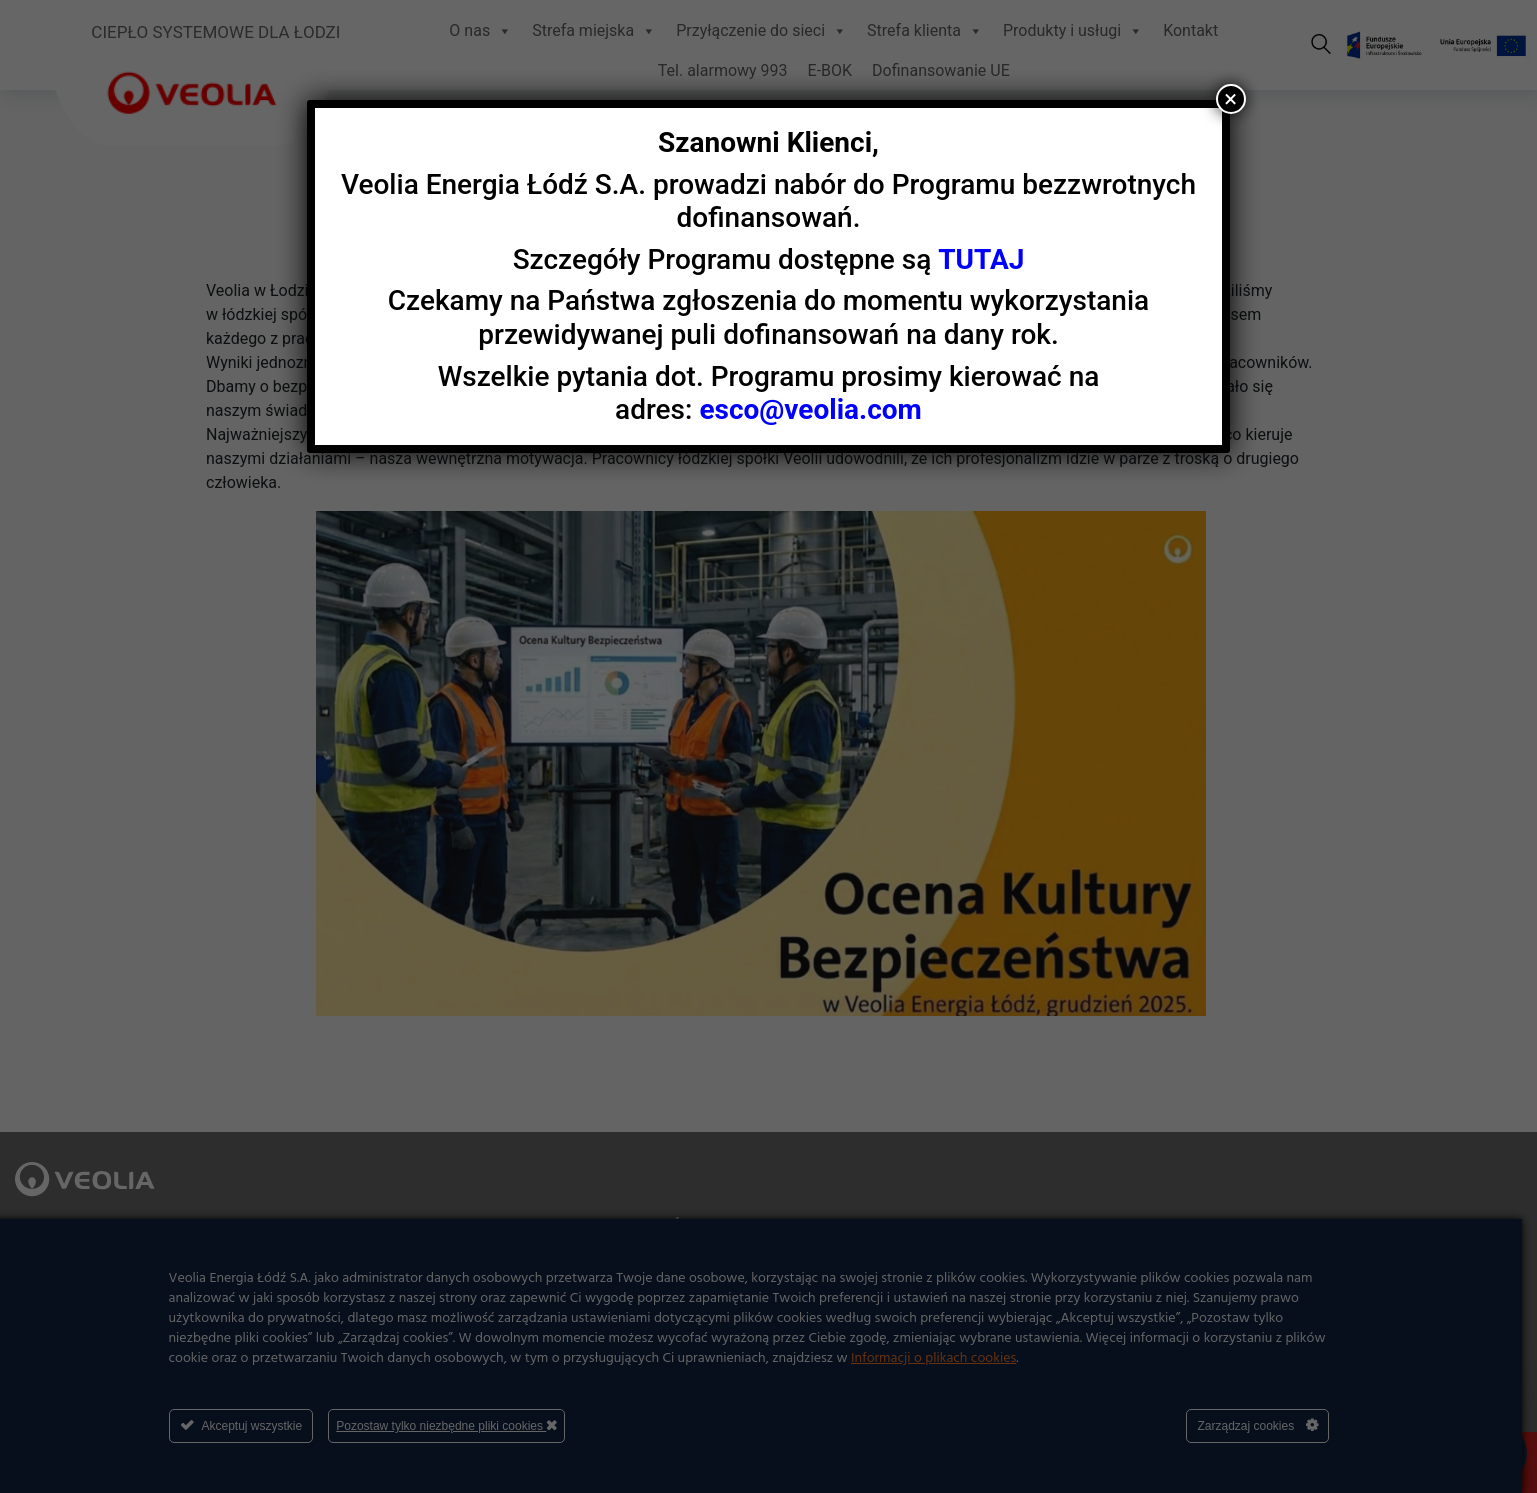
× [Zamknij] (1230, 99)
